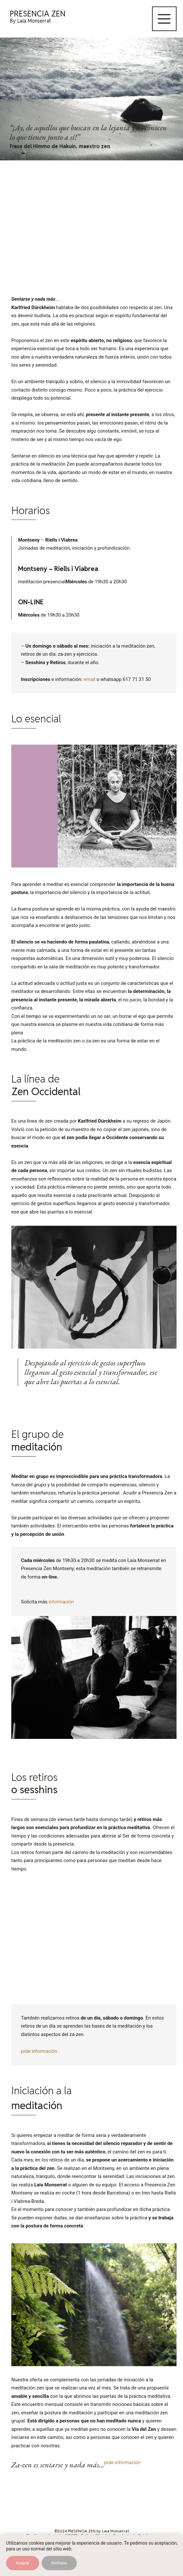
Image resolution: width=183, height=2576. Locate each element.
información (61, 1602)
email (90, 679)
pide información (39, 2051)
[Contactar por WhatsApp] (170, 2562)
